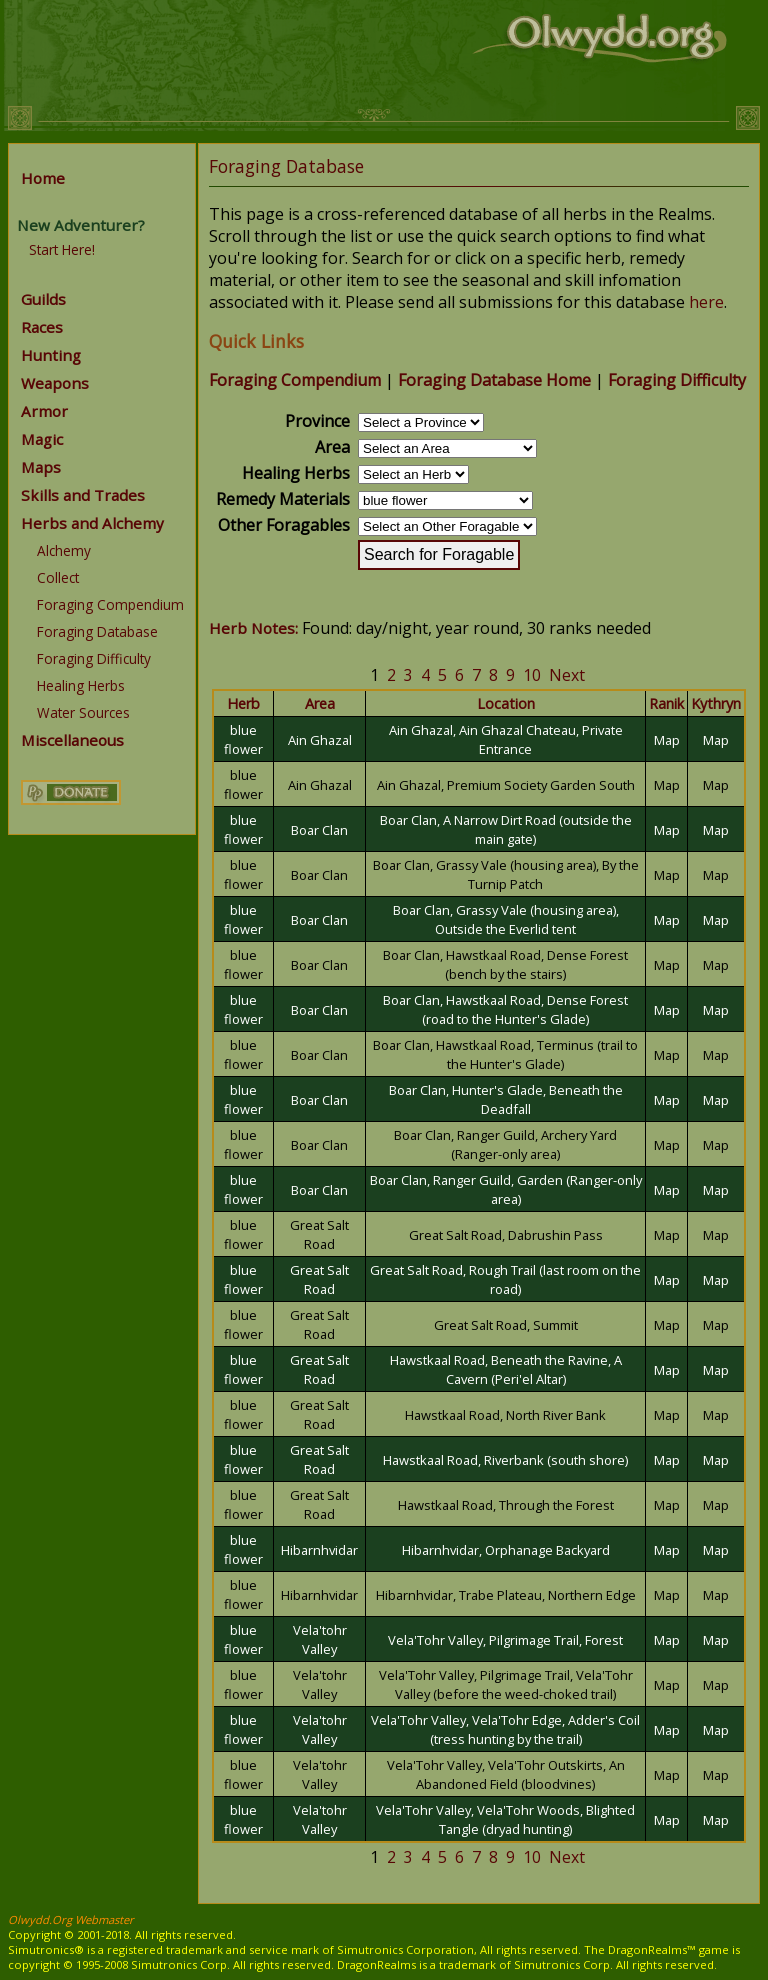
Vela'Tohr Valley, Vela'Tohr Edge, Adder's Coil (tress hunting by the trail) (505, 1729)
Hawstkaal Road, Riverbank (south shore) (505, 1460)
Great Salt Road (319, 1234)
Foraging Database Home (494, 380)
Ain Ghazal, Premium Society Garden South (506, 785)
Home (43, 178)
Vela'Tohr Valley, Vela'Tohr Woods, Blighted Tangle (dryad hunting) (505, 1819)
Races (42, 327)
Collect (58, 577)
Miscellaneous (72, 740)
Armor (44, 411)
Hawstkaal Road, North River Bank (505, 1415)
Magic (42, 439)
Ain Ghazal (320, 740)
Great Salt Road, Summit (506, 1325)
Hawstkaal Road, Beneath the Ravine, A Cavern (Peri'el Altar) (506, 1369)
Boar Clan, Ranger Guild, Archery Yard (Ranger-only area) (505, 1144)
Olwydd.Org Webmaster (71, 1919)
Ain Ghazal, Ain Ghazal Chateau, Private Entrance (506, 739)
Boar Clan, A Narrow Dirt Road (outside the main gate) (506, 829)
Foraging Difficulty (94, 658)
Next (567, 675)
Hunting (51, 355)
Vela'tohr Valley (320, 1639)
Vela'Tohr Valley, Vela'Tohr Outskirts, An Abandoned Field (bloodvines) (506, 1774)
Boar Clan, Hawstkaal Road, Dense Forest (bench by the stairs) (505, 964)
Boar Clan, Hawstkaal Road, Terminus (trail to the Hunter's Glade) (505, 1054)
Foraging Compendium (110, 604)
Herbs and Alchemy (92, 523)
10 (532, 675)
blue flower (243, 739)
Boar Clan (319, 830)
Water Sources (83, 712)
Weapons (55, 383)
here (706, 302)
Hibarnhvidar (319, 1550)
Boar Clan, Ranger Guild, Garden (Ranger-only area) (506, 1189)
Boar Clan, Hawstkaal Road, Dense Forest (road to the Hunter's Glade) (505, 1009)
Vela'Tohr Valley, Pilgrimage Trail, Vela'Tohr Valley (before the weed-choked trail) (506, 1684)
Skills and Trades (83, 495)
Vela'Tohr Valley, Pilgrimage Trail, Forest (505, 1640)
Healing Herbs (81, 685)
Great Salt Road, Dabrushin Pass (506, 1235)
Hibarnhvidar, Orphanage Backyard (506, 1550)
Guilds (43, 299)
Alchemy (64, 550)
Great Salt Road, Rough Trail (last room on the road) (505, 1279)
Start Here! (62, 249)
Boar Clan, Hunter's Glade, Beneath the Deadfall (506, 1099)
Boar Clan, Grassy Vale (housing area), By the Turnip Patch (506, 874)
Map (667, 740)
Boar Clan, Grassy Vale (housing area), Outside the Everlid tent (506, 919)
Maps (41, 467)
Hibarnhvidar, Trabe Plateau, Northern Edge (506, 1595)
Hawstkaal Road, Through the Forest (506, 1505)
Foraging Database (97, 631)
